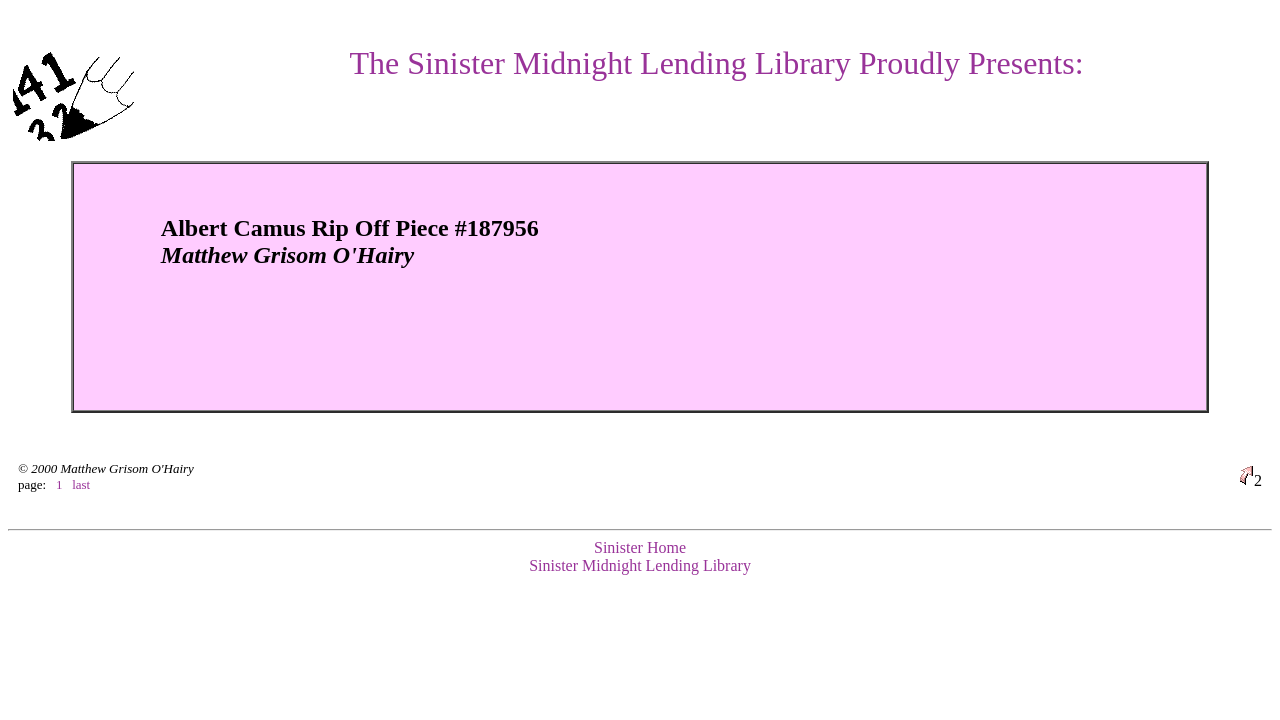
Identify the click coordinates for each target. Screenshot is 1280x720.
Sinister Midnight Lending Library (640, 565)
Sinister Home (640, 547)
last (81, 484)
